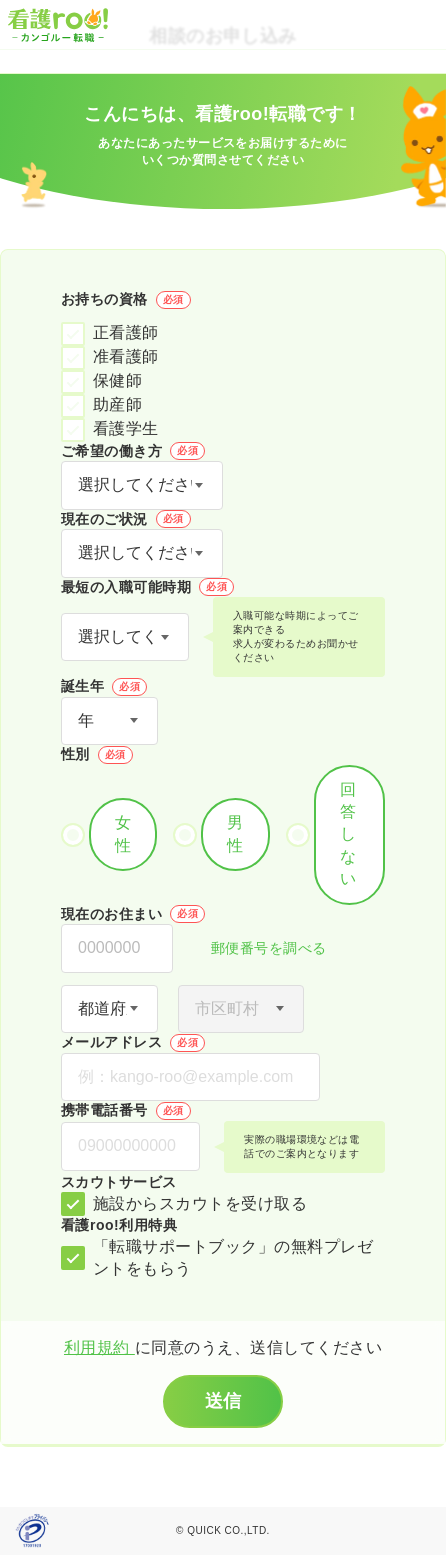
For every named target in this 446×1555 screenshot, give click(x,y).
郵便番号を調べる (258, 949)
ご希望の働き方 (133, 451)
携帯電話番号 (126, 1111)
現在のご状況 (126, 519)
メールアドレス (133, 1043)
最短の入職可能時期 (147, 587)
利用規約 (99, 1347)
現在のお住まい (133, 914)
